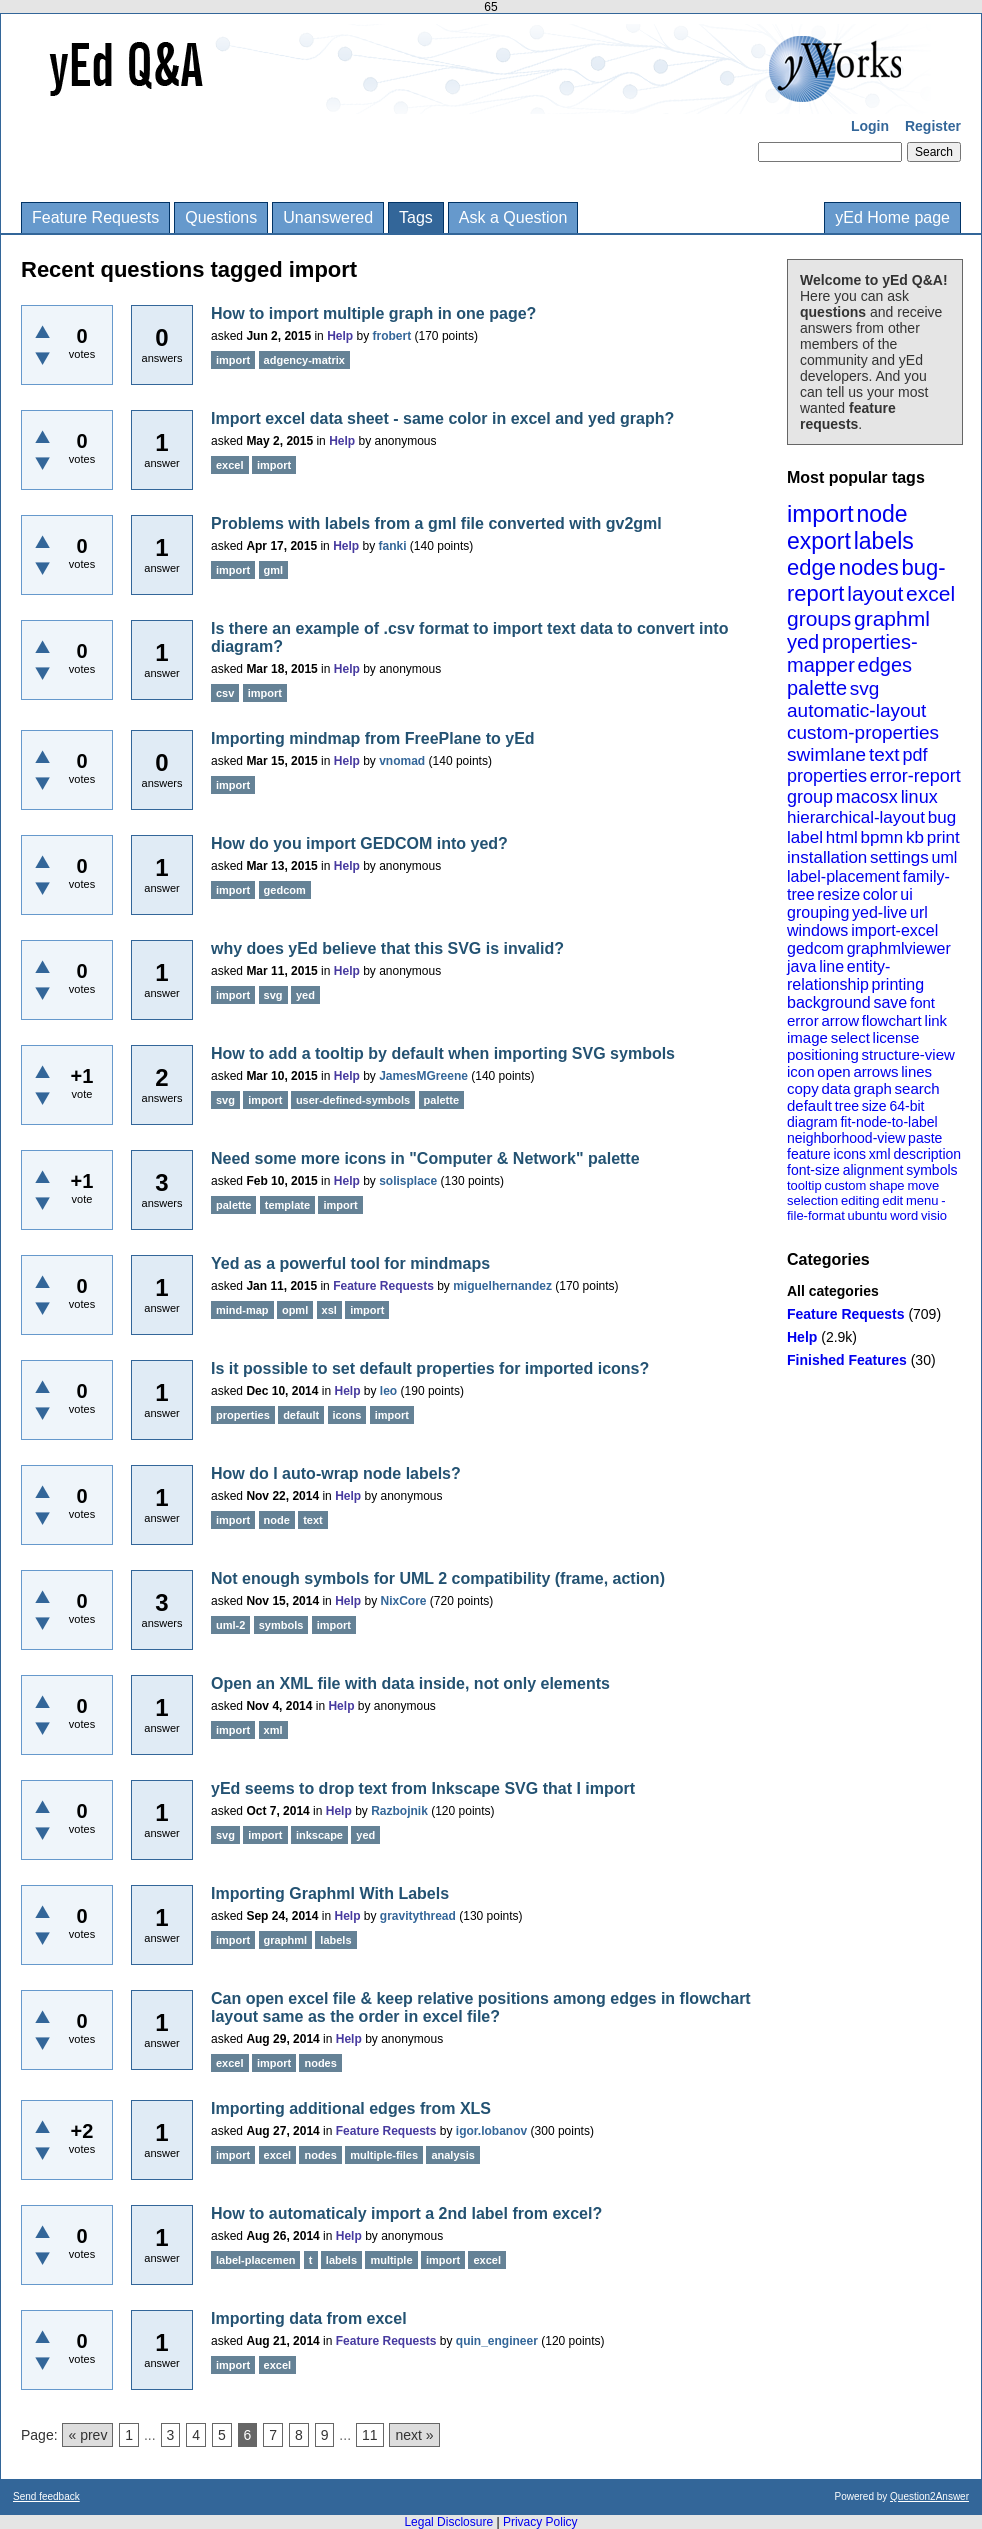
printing (898, 984)
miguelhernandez (502, 1286)
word (904, 1215)
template (287, 1205)
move (923, 1185)
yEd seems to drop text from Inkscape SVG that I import (423, 1788)
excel (930, 593)
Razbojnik (399, 1811)
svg (865, 688)
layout (875, 593)
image (807, 1037)
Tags (416, 217)
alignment (873, 1170)
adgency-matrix (304, 360)
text (884, 754)
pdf (914, 755)
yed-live (879, 912)
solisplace (408, 1181)
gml (274, 570)
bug (942, 817)
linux (919, 797)
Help (802, 1337)
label (805, 837)
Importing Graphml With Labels (330, 1893)
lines (916, 1071)
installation (827, 857)
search (917, 1088)
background (829, 1002)
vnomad (402, 761)
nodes (869, 567)
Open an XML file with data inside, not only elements (410, 1683)
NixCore (404, 1601)
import (820, 513)
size (874, 1106)
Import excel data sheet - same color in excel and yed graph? (442, 418)
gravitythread (418, 1916)
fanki (393, 546)
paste (925, 1138)
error (803, 1020)
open (833, 1071)
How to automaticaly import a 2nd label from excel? (406, 2213)
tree (847, 1106)
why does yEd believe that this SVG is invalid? (387, 948)
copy (803, 1088)
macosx (867, 797)
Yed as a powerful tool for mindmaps (350, 1263)
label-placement (843, 876)
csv (225, 693)
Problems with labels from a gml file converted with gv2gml (436, 523)
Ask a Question (513, 217)
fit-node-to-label (888, 1122)
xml (880, 1154)
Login (870, 126)
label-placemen (255, 2260)
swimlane (826, 754)
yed (803, 642)
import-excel (894, 930)
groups (819, 618)
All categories (833, 1291)
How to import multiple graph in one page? (373, 313)
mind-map (242, 1310)
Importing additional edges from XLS (351, 2108)
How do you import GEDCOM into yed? (359, 843)
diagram (812, 1122)
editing (860, 1200)
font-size (813, 1170)
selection (812, 1200)
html (842, 837)
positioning (823, 1054)
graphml (892, 618)
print (943, 837)
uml (944, 857)
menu (922, 1200)
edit (892, 1200)
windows (817, 930)
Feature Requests (95, 217)
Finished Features (847, 1360)
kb (915, 837)
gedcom (815, 948)
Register (933, 126)
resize (838, 894)
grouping (818, 912)
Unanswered (328, 217)
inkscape (319, 1835)
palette (817, 688)
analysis (452, 2155)
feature (809, 1154)
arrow (840, 1020)
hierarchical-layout (856, 817)
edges (885, 665)
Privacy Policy (540, 2522)
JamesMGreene (423, 1076)
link (936, 1020)
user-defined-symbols (353, 1100)
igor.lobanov (491, 2131)
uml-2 (230, 1625)
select (850, 1037)
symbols (931, 1170)
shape (886, 1185)
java (801, 966)
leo (388, 1391)
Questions (221, 217)
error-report (915, 776)
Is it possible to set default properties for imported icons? (430, 1368)
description (927, 1154)
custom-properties (863, 732)
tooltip (804, 1185)
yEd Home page (892, 217)
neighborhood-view (846, 1138)
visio (934, 1215)
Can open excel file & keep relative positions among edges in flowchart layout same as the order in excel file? (481, 2007)
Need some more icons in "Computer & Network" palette (425, 1158)
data (835, 1088)
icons (849, 1154)
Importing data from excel (309, 2318)
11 (370, 2435)
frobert (392, 336)
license (896, 1037)
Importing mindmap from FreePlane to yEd (373, 738)
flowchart (892, 1020)
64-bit (906, 1106)
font (922, 1002)
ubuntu (868, 1215)
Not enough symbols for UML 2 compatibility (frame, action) (438, 1578)
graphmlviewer (899, 948)
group (810, 797)
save (890, 1002)
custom (845, 1185)
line (831, 966)
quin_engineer (497, 2341)
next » (414, 2435)
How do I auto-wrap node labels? (336, 1473)
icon (801, 1071)
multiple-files (384, 2155)
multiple (391, 2260)
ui (906, 894)
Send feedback (46, 2496)
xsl (329, 1310)
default (809, 1105)
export (819, 541)
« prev (87, 2435)
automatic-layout (856, 710)
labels (884, 541)
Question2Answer (929, 2496)
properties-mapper (852, 653)
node (881, 514)
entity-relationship (838, 975)
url (919, 912)
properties (827, 776)
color (880, 894)
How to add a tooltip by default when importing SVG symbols (443, 1053)
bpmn (882, 837)
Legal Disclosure (448, 2522)
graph (872, 1088)
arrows (875, 1071)
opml (295, 1310)
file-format (816, 1215)
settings (899, 857)
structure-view (908, 1054)
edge (811, 567)
